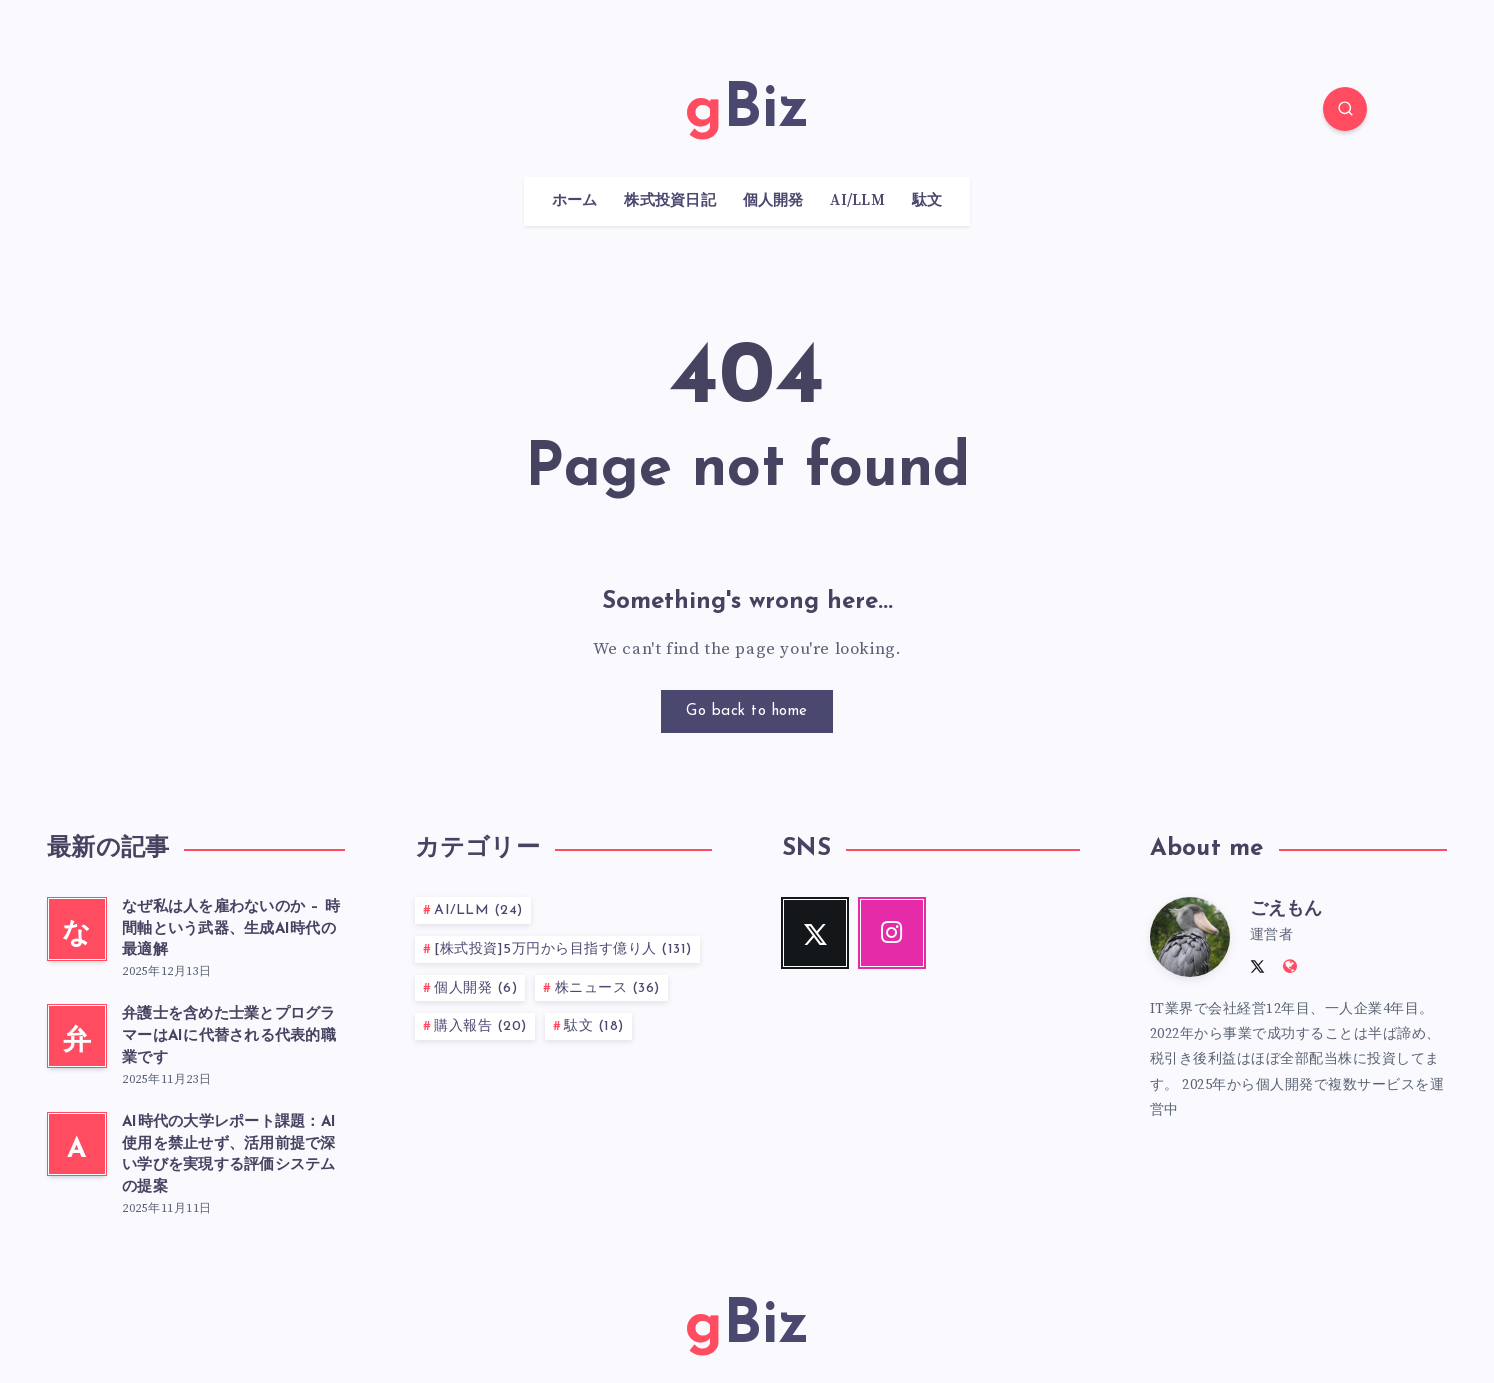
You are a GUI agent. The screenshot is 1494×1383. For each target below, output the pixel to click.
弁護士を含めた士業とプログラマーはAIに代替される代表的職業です (229, 1036)
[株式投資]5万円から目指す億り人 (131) (563, 949)
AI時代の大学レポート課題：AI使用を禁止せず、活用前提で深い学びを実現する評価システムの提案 (229, 1155)
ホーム (575, 201)
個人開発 (773, 201)
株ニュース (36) (607, 988)
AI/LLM (857, 201)
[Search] (1345, 109)
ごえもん (1286, 909)
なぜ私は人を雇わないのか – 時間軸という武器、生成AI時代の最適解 (231, 929)
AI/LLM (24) (478, 910)
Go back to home (747, 711)
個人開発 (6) (475, 988)
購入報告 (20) (480, 1026)
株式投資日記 (670, 201)
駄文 (927, 201)
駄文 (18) (594, 1026)
